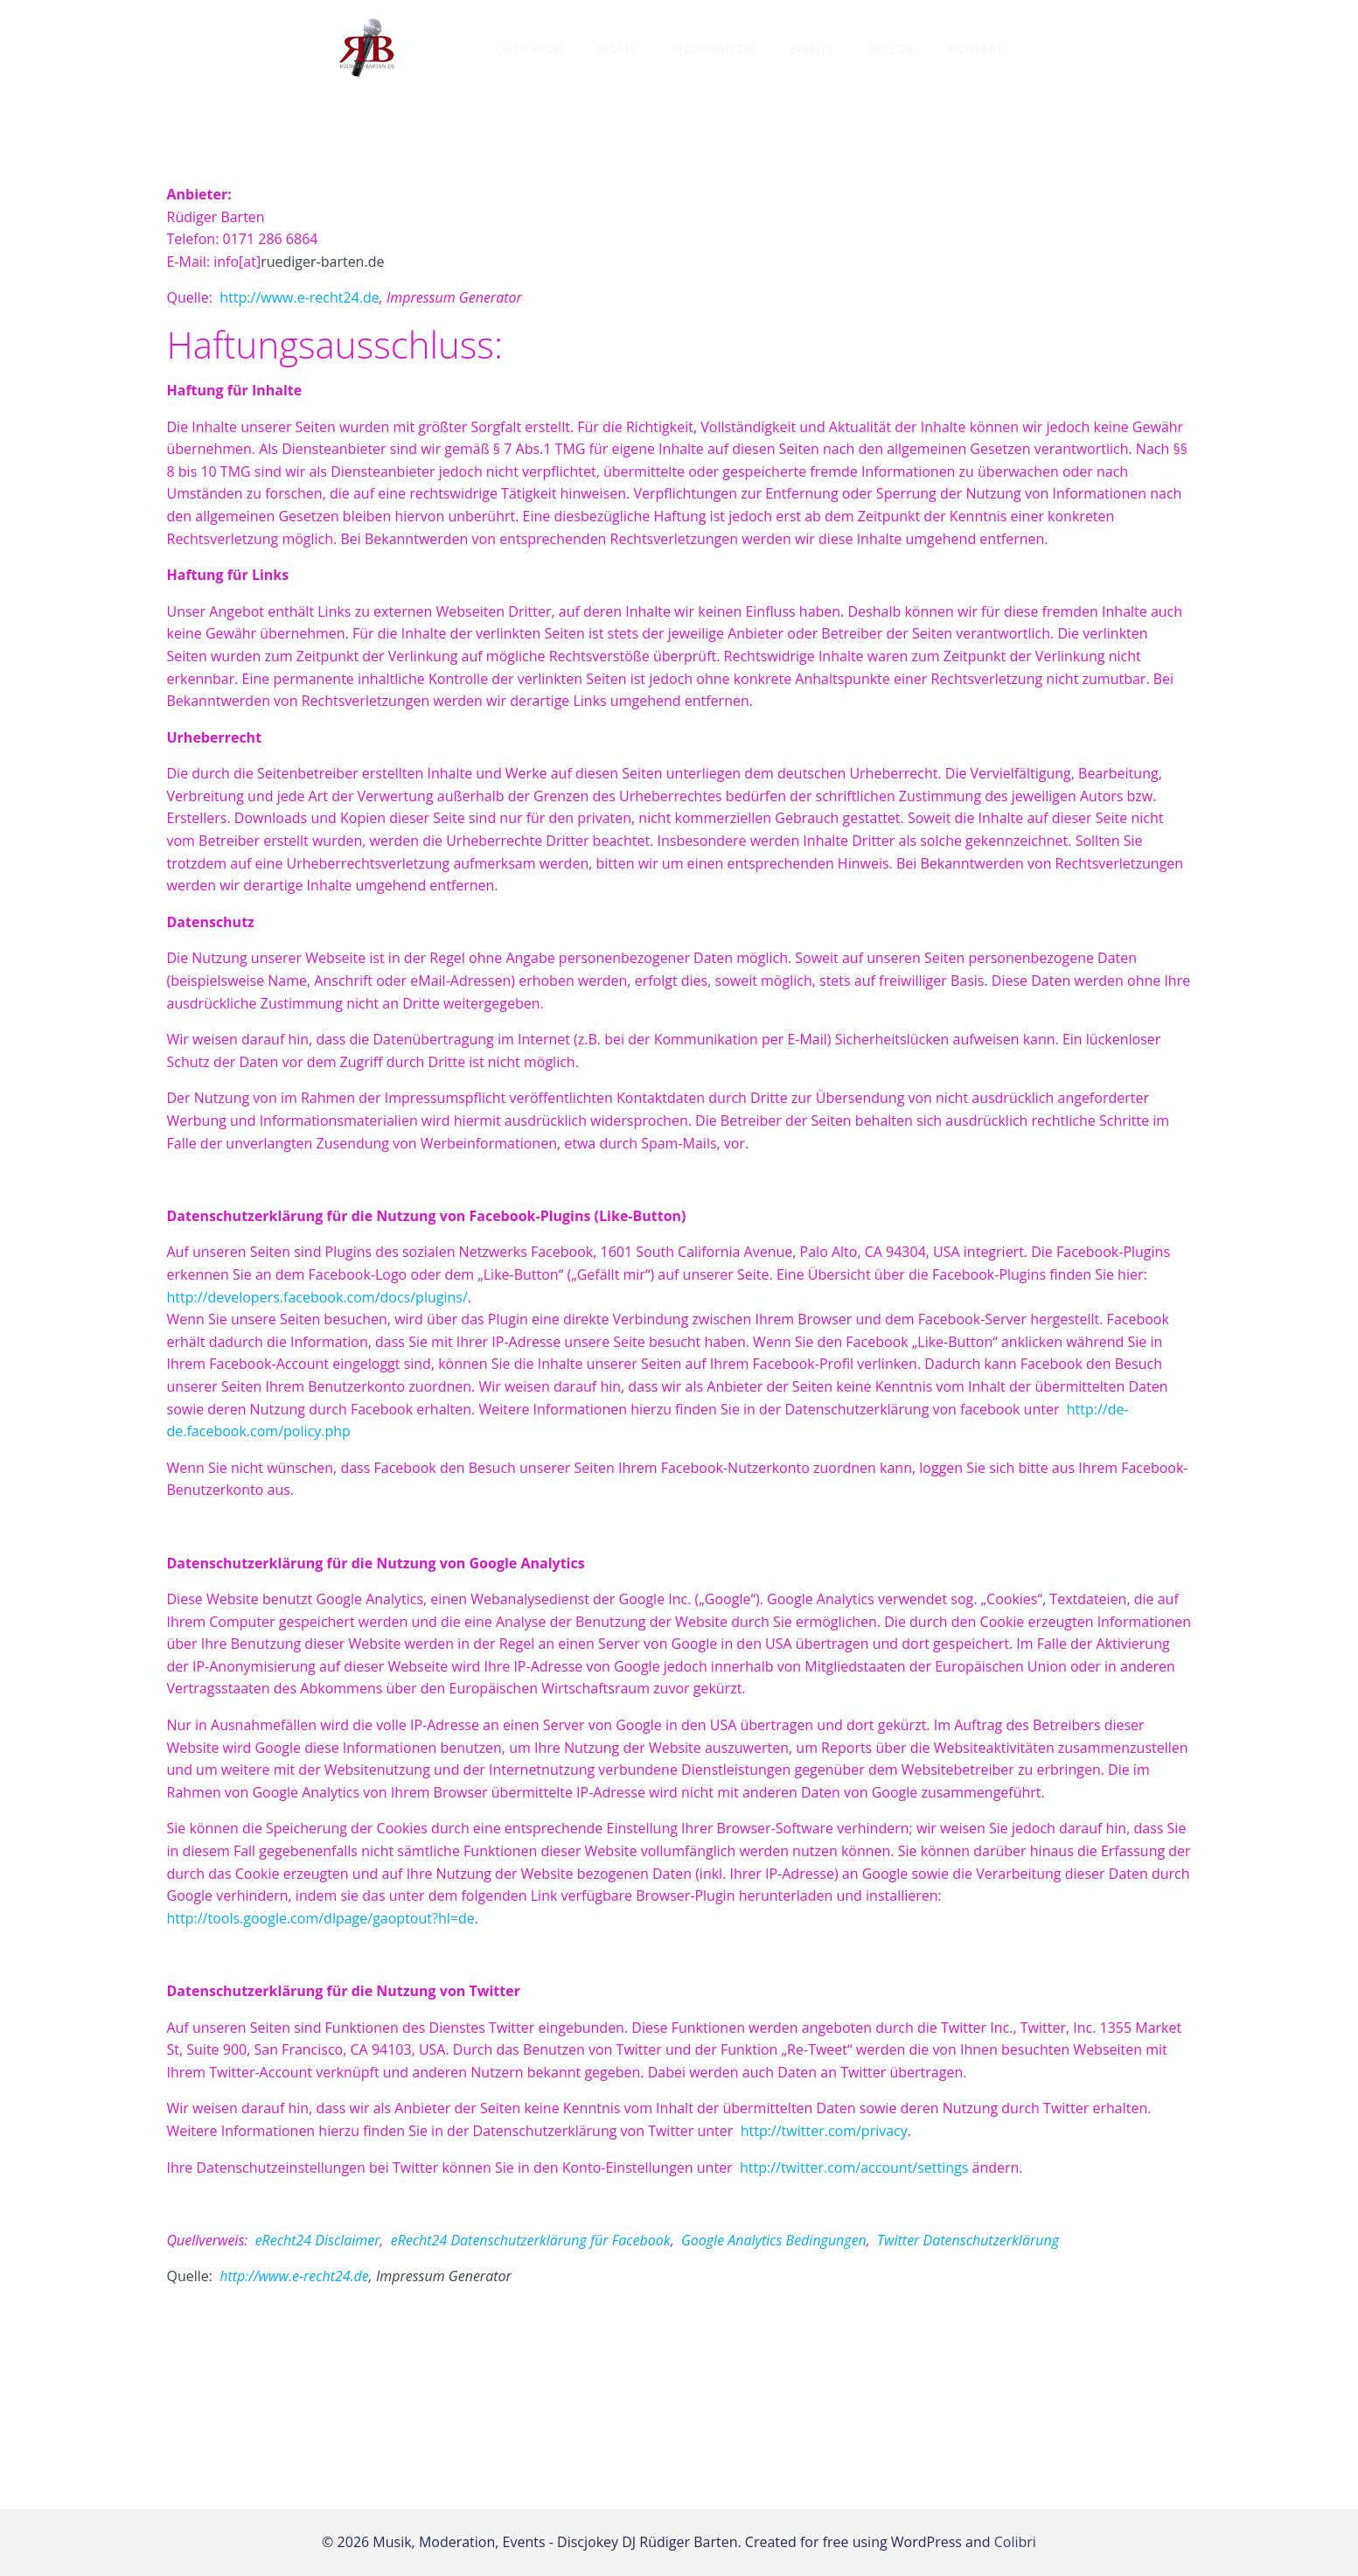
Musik (617, 48)
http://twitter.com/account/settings (854, 2167)
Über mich (529, 48)
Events (811, 48)
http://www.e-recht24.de (299, 297)
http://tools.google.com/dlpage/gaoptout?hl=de (321, 1918)
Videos (890, 48)
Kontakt (975, 48)
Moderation (713, 48)
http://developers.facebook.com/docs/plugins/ (317, 1297)
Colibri (1015, 2542)
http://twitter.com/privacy (824, 2130)
